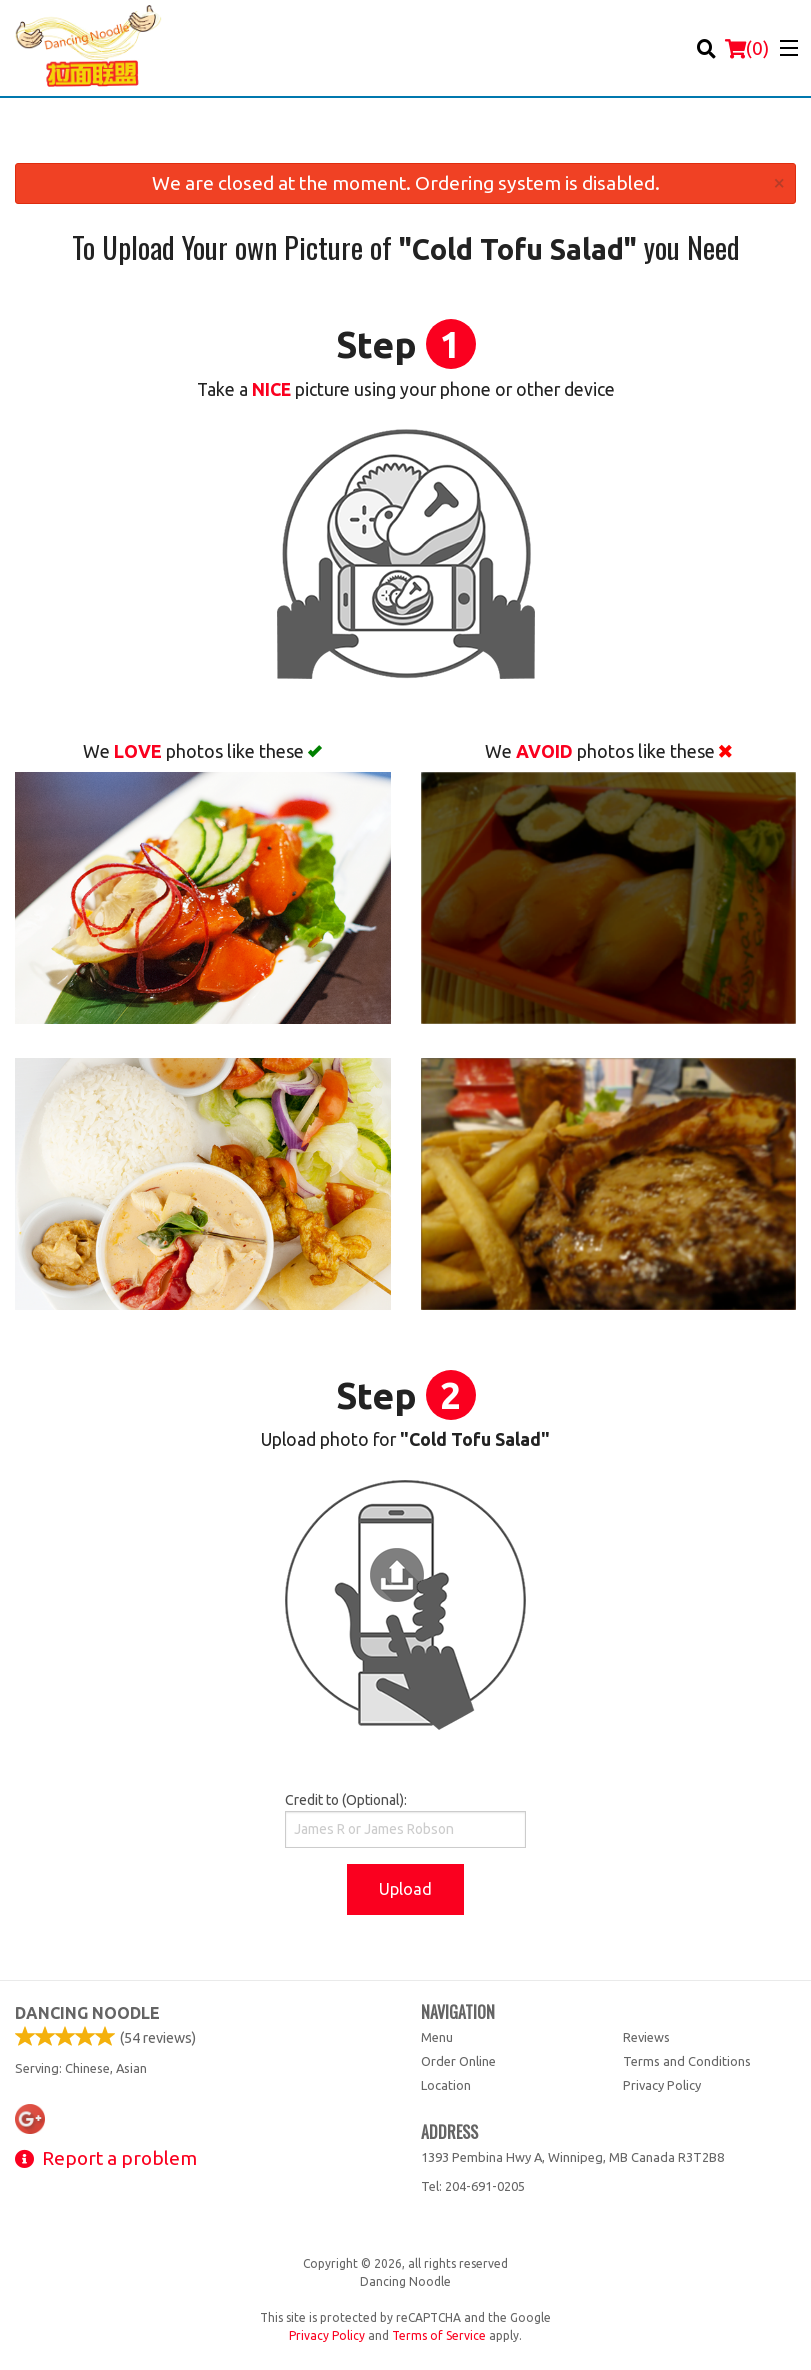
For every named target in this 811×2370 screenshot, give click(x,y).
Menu (437, 2037)
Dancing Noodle (87, 2013)
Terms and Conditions (687, 2061)
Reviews (646, 2037)
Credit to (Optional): (405, 1820)
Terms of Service (439, 2335)
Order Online (458, 2061)
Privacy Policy (662, 2085)
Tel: (473, 2186)
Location (446, 2085)
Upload (405, 1889)
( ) (747, 48)
